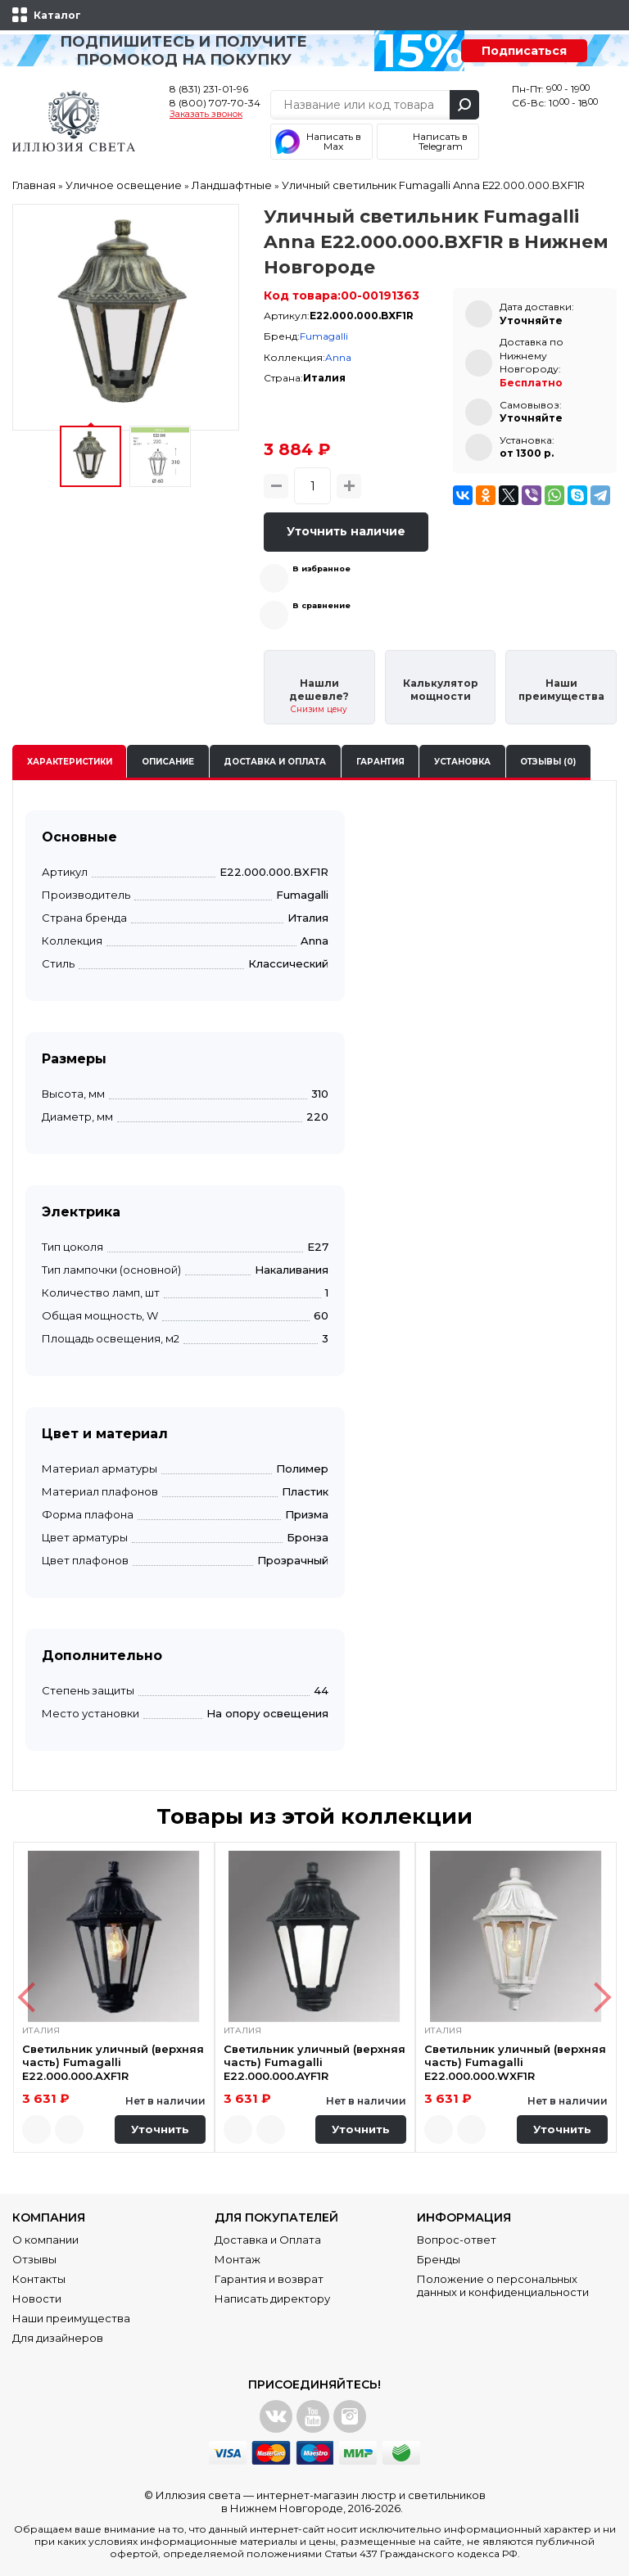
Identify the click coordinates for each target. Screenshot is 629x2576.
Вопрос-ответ (456, 2239)
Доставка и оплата (275, 761)
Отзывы (34, 2259)
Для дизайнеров (57, 2337)
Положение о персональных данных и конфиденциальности (503, 2285)
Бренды (438, 2259)
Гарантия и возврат (269, 2278)
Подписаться (524, 50)
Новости (36, 2298)
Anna (338, 357)
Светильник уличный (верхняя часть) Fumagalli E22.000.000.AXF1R (113, 2062)
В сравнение (321, 605)
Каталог (57, 15)
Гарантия (380, 761)
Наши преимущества (71, 2318)
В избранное (321, 568)
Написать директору (272, 2298)
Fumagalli (324, 336)
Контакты (39, 2278)
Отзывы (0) (548, 761)
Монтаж (237, 2259)
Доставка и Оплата (268, 2239)
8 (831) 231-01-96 (209, 89)
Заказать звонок (206, 115)
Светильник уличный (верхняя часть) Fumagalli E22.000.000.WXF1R (515, 2062)
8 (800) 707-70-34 (215, 103)
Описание (168, 761)
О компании (45, 2239)
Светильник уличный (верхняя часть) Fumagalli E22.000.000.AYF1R (314, 2062)
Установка (462, 761)
